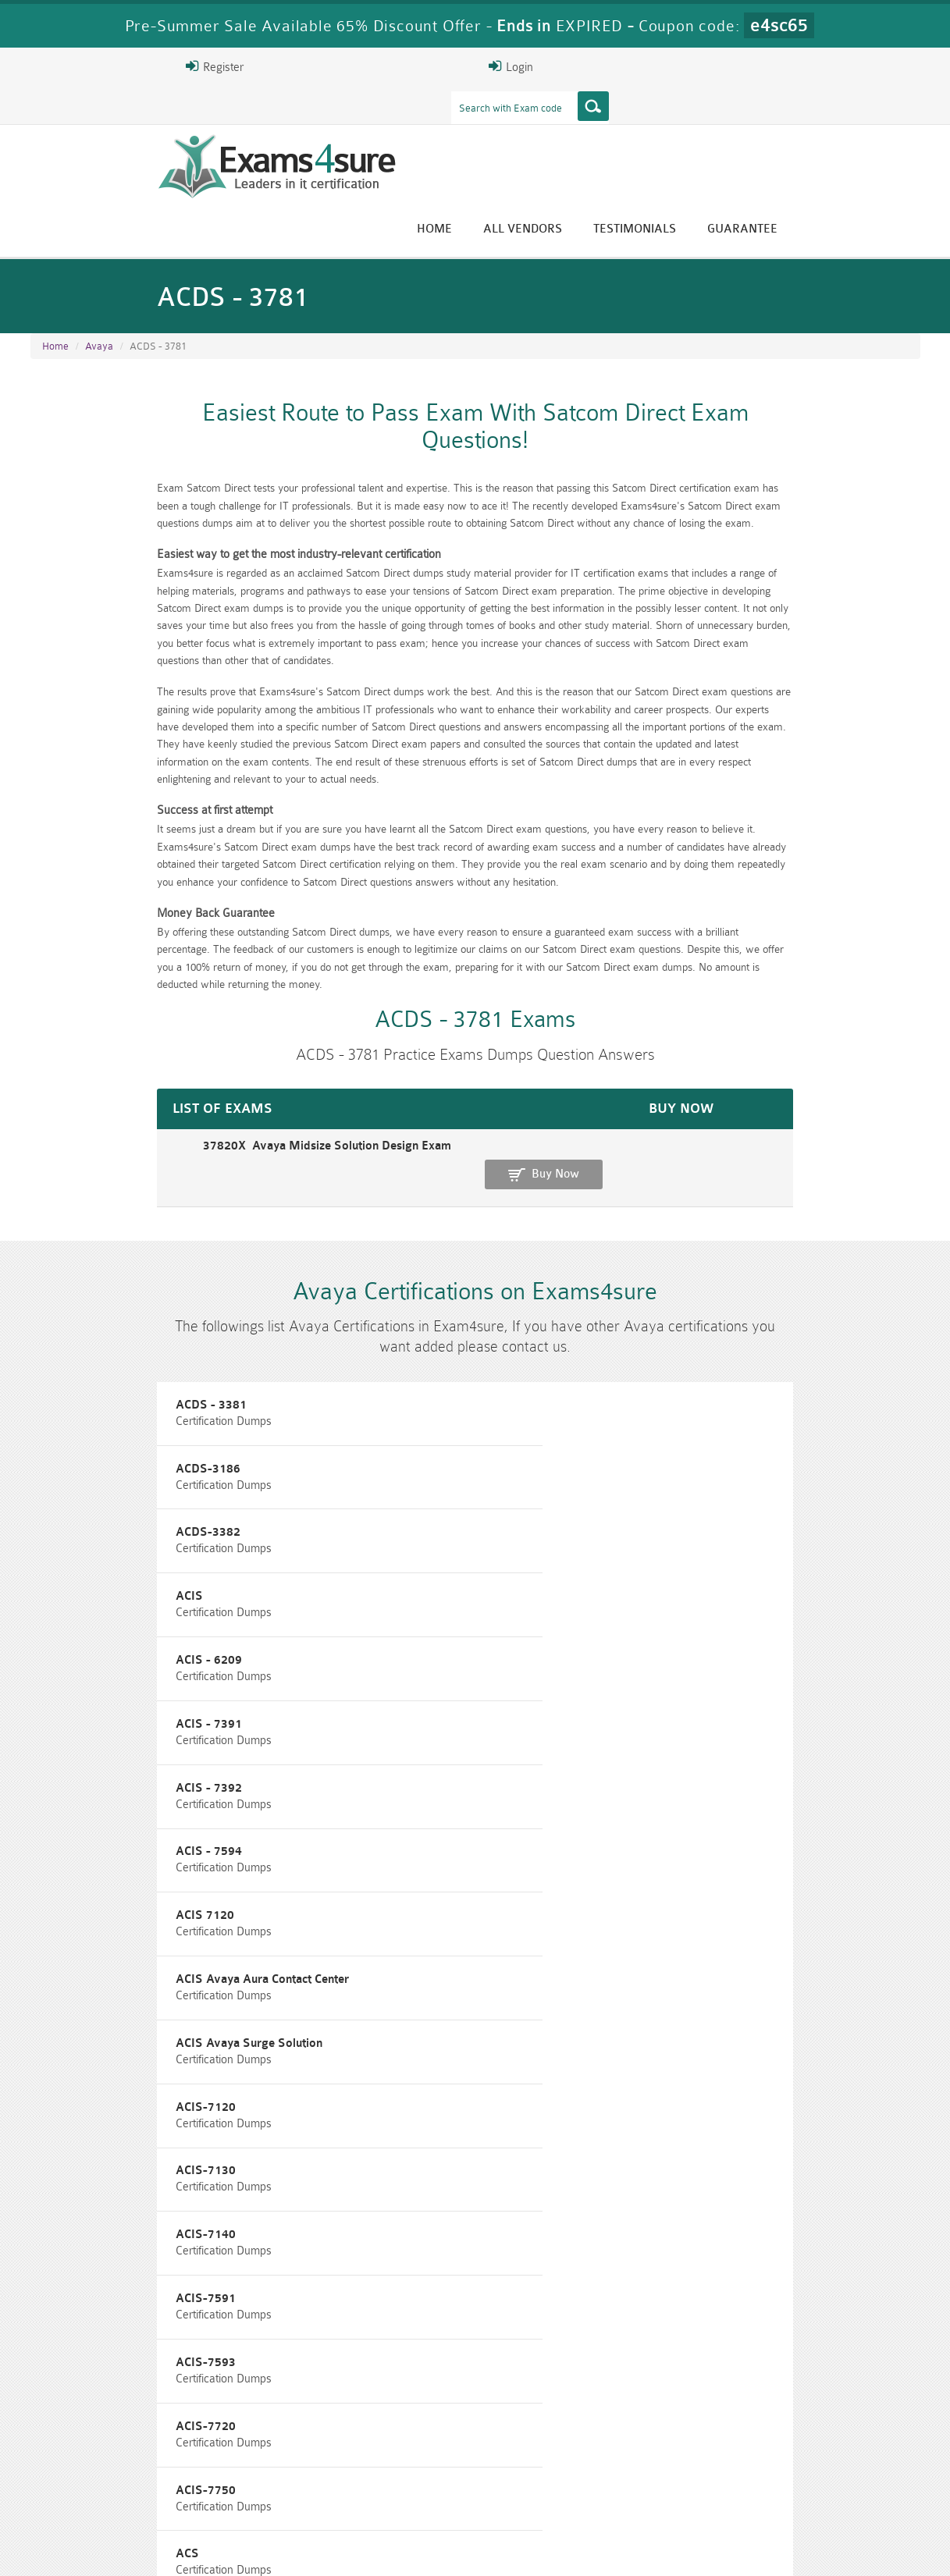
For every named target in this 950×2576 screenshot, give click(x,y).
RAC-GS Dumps (400, 2470)
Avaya (99, 266)
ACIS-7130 (72, 1598)
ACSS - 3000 (686, 1739)
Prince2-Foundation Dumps (846, 2477)
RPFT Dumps (549, 2470)
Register (738, 66)
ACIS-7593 (72, 1668)
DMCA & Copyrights (484, 2549)
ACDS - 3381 (77, 1317)
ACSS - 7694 (77, 1879)
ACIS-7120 (681, 1528)
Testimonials (773, 126)
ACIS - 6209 (380, 1388)
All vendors (661, 126)
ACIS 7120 (680, 1458)
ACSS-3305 (379, 1949)
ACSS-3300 (74, 1949)
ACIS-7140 (377, 1598)
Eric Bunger (463, 2350)
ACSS (362, 1739)
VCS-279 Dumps (253, 2496)
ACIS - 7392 (75, 1458)
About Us (110, 2549)
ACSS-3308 (683, 1949)
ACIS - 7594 (380, 1458)
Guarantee (881, 126)
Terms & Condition (282, 2549)
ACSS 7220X (686, 1879)
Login (820, 66)
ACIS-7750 (681, 1668)
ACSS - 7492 (382, 1809)
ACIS (55, 1388)
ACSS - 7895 (382, 1879)
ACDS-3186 (379, 1317)
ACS (54, 1739)
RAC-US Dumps (698, 2470)
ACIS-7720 (377, 1668)
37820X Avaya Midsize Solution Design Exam (158, 1036)
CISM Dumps (104, 2470)
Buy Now (858, 1043)
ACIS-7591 (681, 1598)
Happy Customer (468, 2379)
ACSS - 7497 (686, 1809)
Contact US (381, 2549)
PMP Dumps (253, 2470)
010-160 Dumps (104, 2496)
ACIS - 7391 (684, 1388)
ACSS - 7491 (77, 1809)
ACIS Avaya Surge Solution (420, 1528)
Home (573, 126)
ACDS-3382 (683, 1317)
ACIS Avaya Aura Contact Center (128, 1528)
